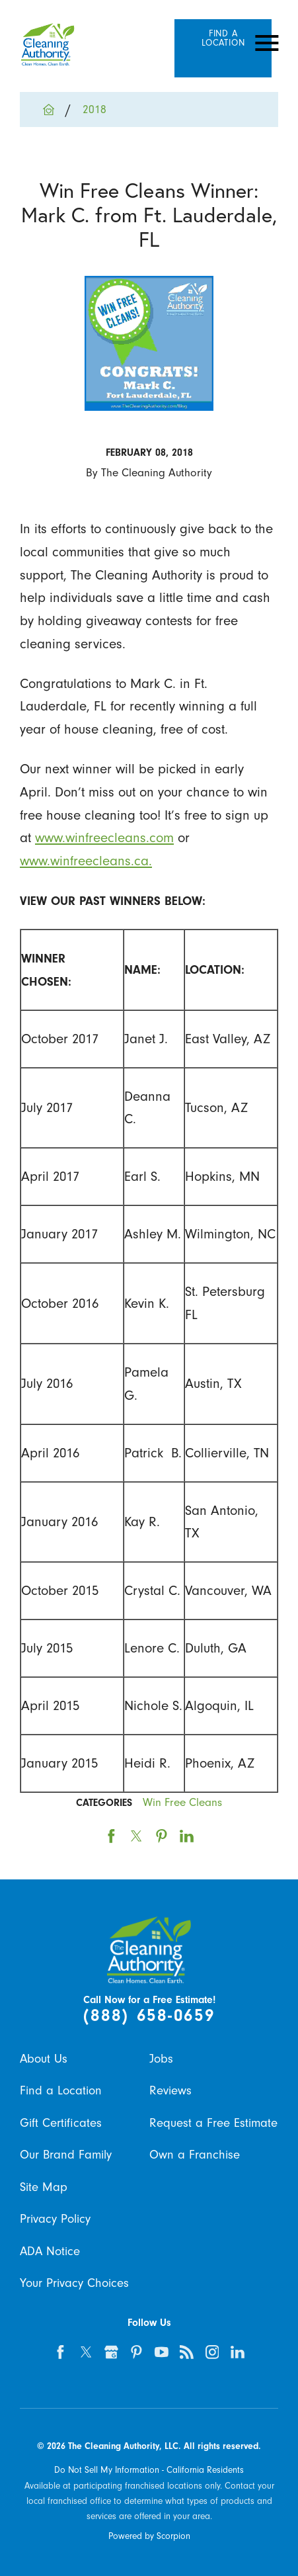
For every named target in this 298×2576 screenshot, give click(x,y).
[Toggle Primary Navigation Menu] (267, 43)
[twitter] (86, 2352)
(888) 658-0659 (149, 2016)
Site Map (43, 2187)
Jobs (161, 2058)
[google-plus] (111, 2352)
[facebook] (61, 2352)
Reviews (170, 2090)
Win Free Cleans (182, 1802)
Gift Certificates (61, 2123)
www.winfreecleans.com (104, 837)
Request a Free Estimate (213, 2123)
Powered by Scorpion (149, 2536)
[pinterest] (137, 2352)
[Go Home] (54, 109)
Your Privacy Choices (74, 2283)
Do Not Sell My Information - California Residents (149, 2470)
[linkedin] (238, 2352)
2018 (94, 109)
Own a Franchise (194, 2154)
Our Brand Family (66, 2154)
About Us (43, 2058)
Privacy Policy (55, 2218)
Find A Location (223, 38)
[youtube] (162, 2352)
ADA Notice (50, 2251)
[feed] (187, 2352)
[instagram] (212, 2352)
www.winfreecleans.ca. (86, 861)
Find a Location (61, 2090)
